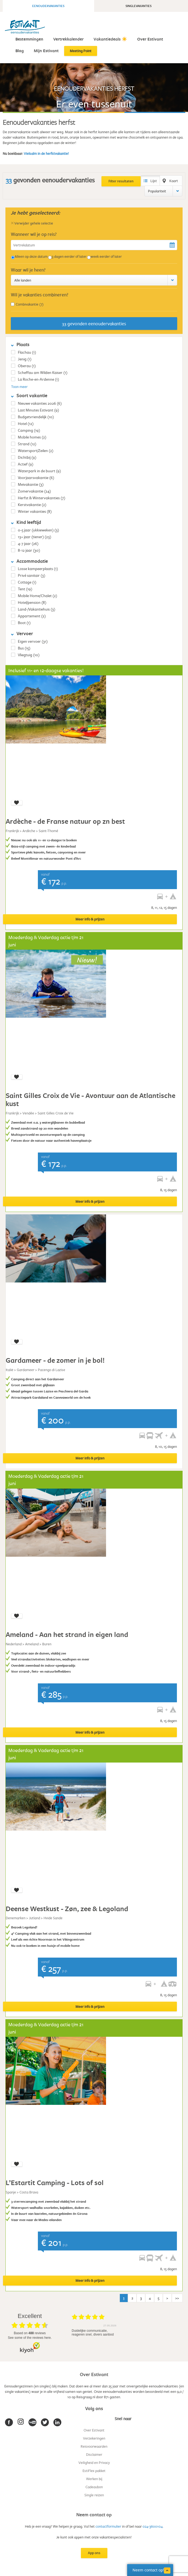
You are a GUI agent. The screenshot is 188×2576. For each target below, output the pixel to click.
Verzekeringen (94, 2438)
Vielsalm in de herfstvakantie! (46, 153)
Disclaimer (94, 2454)
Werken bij (94, 2478)
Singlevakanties (138, 6)
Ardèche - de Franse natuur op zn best (65, 821)
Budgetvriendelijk (36, 417)
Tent (25, 589)
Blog (19, 50)
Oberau (27, 366)
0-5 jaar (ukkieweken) (38, 530)
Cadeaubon (94, 2486)
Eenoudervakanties (48, 6)
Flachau (27, 352)
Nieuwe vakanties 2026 (40, 403)
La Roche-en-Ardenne (38, 379)
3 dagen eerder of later (69, 256)
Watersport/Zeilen (35, 450)
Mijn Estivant (46, 50)
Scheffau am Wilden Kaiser (42, 372)
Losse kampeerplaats (38, 569)
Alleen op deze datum (31, 256)
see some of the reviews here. (30, 2338)
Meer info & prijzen (89, 919)
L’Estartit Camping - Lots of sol (55, 2182)
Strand (27, 444)
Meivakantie (31, 484)
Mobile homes (32, 437)
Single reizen (94, 2495)
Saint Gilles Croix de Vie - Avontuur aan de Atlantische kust (90, 1099)
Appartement (32, 616)
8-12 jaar (29, 550)
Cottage (27, 582)
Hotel (26, 423)
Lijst (153, 180)
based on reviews (30, 2333)
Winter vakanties (35, 511)
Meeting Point (80, 50)
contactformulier (108, 2526)
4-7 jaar (28, 543)
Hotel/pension (32, 602)
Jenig (24, 359)
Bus (24, 648)
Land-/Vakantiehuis (36, 609)
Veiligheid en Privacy (94, 2462)
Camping (29, 430)
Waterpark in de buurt (39, 471)
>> (177, 2298)
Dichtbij (27, 457)
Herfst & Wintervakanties (41, 498)
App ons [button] (94, 2553)
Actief (25, 464)
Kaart (173, 180)
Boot (24, 623)
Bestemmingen (29, 39)
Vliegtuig (28, 655)
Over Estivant (150, 39)
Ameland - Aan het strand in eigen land (67, 1634)
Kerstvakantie (32, 505)
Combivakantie (30, 304)
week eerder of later (106, 256)
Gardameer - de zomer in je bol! (55, 1360)
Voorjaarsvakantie (36, 477)
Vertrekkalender (68, 39)
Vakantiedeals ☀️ (110, 39)
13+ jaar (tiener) (34, 537)
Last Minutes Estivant (38, 410)
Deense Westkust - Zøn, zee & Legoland (67, 1908)
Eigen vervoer (33, 641)
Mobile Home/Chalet (37, 596)
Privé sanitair (31, 575)
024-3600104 (153, 2526)
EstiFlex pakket (94, 2470)
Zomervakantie (34, 491)
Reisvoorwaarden (94, 2446)
